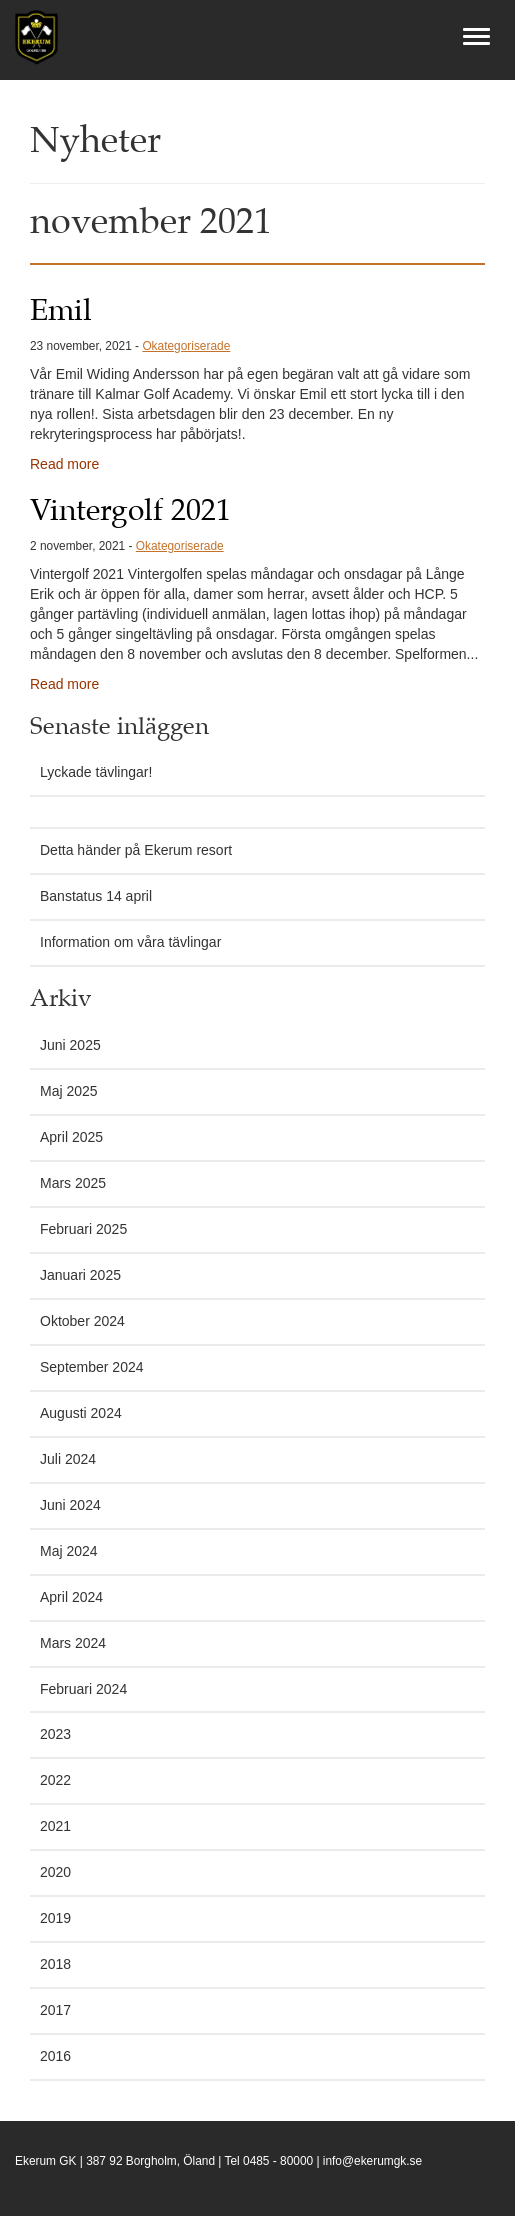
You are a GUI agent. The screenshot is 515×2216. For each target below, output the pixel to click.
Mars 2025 (73, 1183)
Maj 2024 (69, 1551)
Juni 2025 (70, 1045)
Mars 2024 (73, 1643)
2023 (55, 1734)
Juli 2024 (68, 1459)
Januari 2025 (80, 1275)
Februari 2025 (83, 1229)
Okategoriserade (186, 346)
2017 (55, 2010)
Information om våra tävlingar (130, 942)
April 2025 (71, 1137)
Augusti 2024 (81, 1413)
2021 (55, 1826)
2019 (55, 1918)
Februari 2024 (83, 1689)
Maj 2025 (69, 1091)
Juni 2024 (70, 1505)
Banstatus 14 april (96, 896)
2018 (55, 1964)
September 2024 (92, 1367)
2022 (55, 1780)
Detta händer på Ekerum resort (136, 850)
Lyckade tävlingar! (96, 772)
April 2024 (71, 1597)
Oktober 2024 (82, 1321)
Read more (64, 464)
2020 (55, 1872)
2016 (55, 2056)
